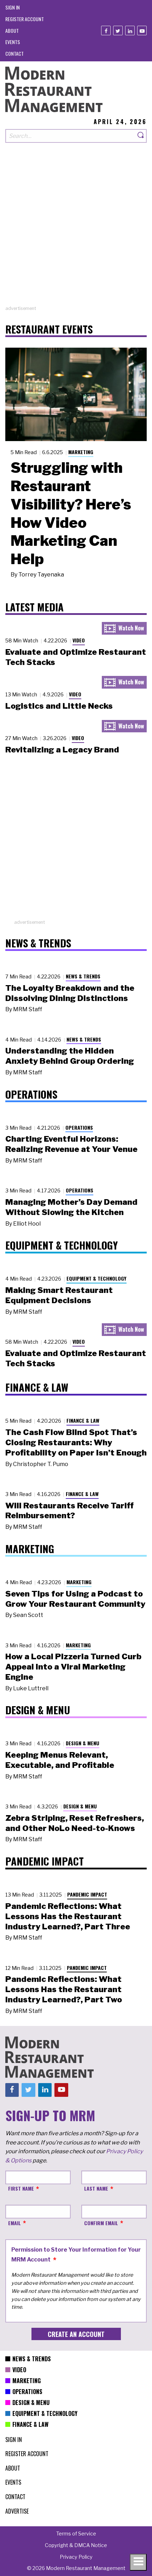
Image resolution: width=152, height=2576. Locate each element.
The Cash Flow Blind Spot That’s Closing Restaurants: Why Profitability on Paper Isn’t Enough (76, 1442)
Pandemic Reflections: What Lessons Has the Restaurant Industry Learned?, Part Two (63, 1989)
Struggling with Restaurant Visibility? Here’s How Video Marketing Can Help (71, 513)
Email (14, 2223)
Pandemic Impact (87, 1894)
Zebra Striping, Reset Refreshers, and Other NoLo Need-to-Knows (74, 1823)
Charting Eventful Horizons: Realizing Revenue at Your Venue (71, 1144)
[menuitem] (12, 7)
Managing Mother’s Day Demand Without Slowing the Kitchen (71, 1207)
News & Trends (83, 976)
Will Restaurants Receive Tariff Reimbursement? (69, 1511)
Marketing (80, 452)
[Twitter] (118, 30)
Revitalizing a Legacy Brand (62, 750)
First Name (21, 2188)
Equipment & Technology (96, 1278)
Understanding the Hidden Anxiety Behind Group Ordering (69, 1056)
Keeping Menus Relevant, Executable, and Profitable (59, 1760)
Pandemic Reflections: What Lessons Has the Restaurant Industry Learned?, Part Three (67, 1916)
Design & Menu (82, 1743)
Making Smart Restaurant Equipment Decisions (59, 1295)
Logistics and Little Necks (59, 706)
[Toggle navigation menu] (138, 2562)
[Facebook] (106, 30)
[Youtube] (142, 30)
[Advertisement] (76, 229)
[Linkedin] (130, 30)
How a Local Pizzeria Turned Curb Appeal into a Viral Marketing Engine (73, 1667)
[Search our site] (70, 136)
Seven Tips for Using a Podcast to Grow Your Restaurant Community (75, 1599)
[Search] (141, 136)
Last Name (96, 2188)
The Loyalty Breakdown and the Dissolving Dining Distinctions (69, 993)
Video (78, 640)
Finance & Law (82, 1420)
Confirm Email (101, 2223)
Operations (79, 1127)
